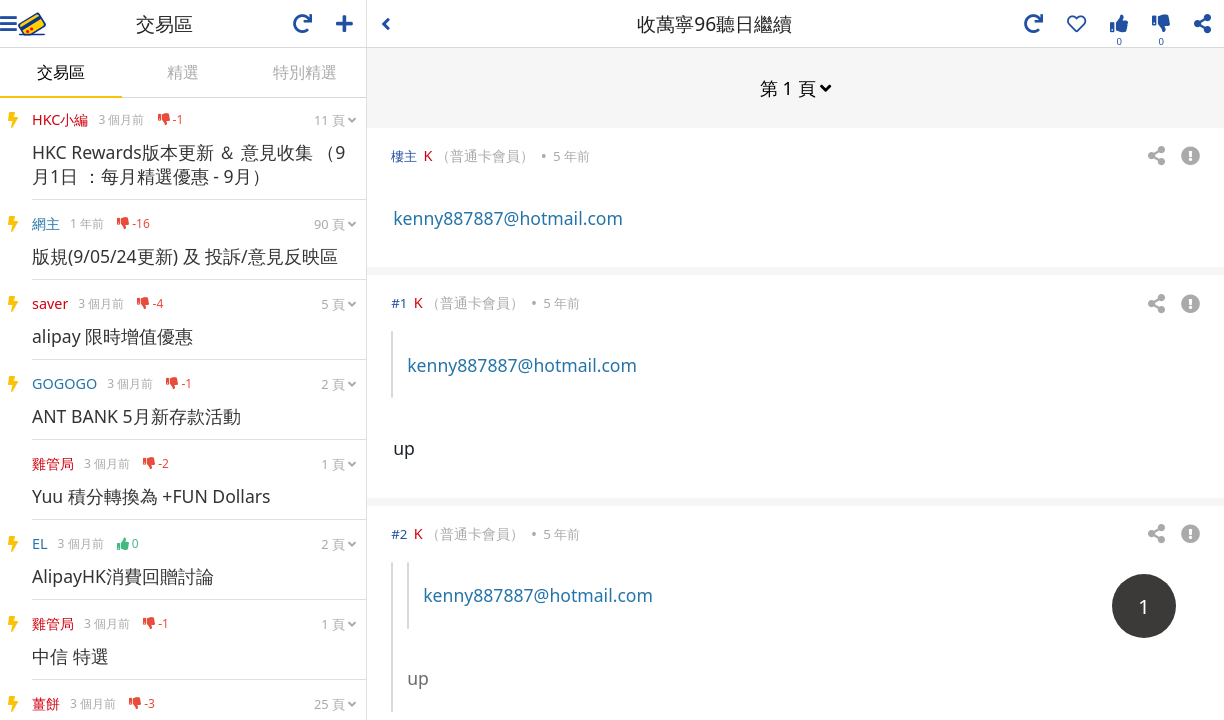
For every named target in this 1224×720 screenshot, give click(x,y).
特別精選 (305, 72)
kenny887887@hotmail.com (508, 217)
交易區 (61, 72)
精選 (183, 72)
